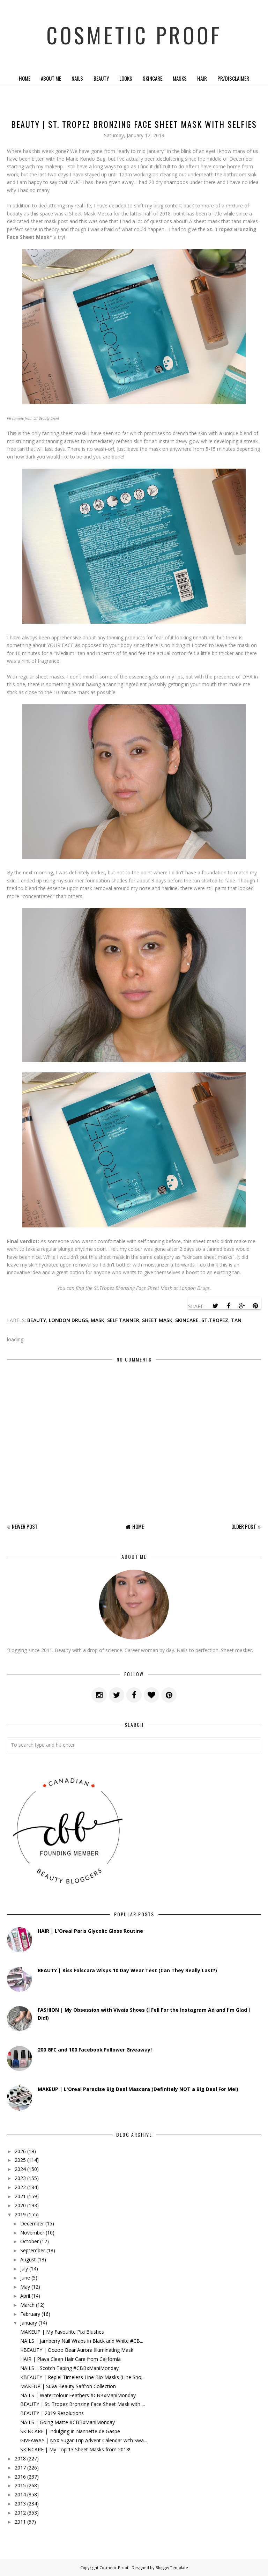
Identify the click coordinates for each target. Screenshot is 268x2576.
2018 (20, 2458)
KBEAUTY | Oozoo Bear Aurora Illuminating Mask (76, 2350)
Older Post (243, 1526)
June (25, 2277)
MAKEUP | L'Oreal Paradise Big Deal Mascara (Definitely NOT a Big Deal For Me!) (138, 2089)
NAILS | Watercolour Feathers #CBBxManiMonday (78, 2395)
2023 (20, 2178)
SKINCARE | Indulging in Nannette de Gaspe (70, 2431)
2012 (20, 2512)
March (27, 2305)
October (29, 2241)
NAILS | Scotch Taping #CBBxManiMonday (69, 2368)
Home (24, 78)
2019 (20, 2214)
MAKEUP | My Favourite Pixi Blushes (62, 2331)
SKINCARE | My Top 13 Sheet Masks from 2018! (75, 2449)
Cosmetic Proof (134, 35)
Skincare (152, 78)
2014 (20, 2494)
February (30, 2314)
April (25, 2295)
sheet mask (157, 1320)
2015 (20, 2485)
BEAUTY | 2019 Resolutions (52, 2413)
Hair (202, 78)
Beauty (101, 78)
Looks (125, 78)
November (32, 2232)
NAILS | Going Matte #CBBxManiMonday (67, 2422)
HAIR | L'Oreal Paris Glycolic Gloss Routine (90, 1931)
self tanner (123, 1320)
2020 (20, 2205)
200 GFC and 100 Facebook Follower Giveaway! (95, 2049)
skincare (187, 1320)
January (28, 2322)
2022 (20, 2187)
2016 (20, 2476)
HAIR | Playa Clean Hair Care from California (70, 2359)
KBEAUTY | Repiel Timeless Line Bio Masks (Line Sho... (82, 2377)
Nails (77, 78)
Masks (180, 78)
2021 (20, 2196)
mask (97, 1320)
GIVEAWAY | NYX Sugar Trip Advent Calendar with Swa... (83, 2440)
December (32, 2223)
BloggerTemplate (172, 2567)
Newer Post (25, 1526)
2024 (20, 2169)
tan (236, 1320)
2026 (20, 2151)
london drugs (68, 1320)
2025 (20, 2160)
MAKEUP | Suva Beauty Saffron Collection (68, 2386)
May (25, 2286)
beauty (36, 1320)
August (28, 2259)
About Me (51, 78)
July (24, 2268)
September (32, 2250)
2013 (20, 2503)
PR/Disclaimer (233, 78)
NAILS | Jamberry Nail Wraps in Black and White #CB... (81, 2341)
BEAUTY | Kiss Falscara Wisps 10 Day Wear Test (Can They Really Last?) (127, 1970)
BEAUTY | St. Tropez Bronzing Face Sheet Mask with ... (82, 2404)
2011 (20, 2521)
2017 (20, 2467)
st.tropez (214, 1320)
